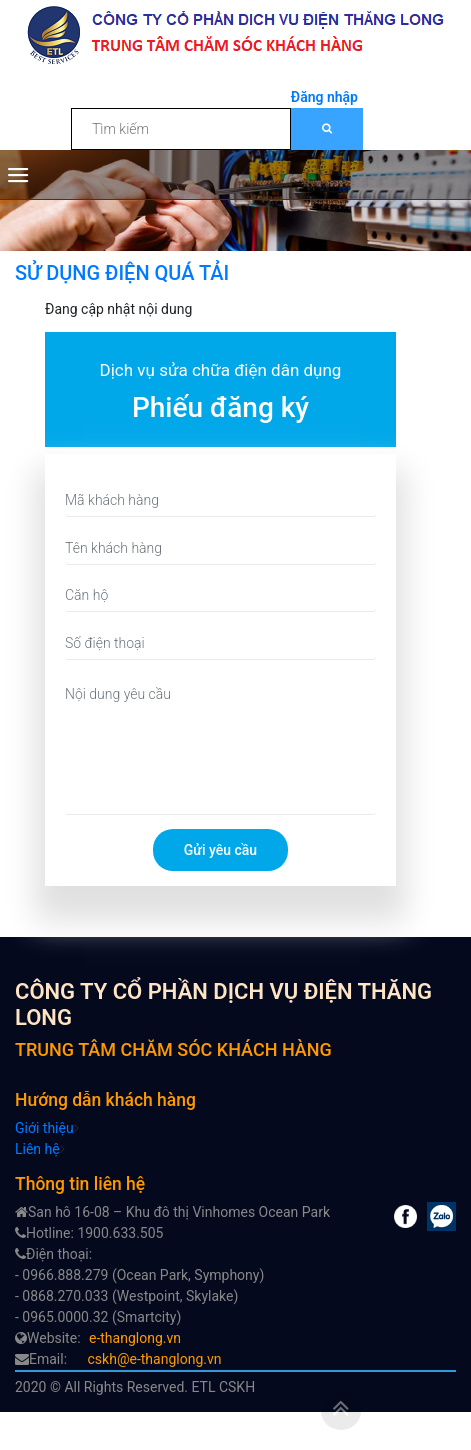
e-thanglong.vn (135, 1338)
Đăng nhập (324, 97)
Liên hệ (37, 1149)
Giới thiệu (44, 1128)
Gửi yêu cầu (220, 850)
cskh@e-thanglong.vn (155, 1359)
